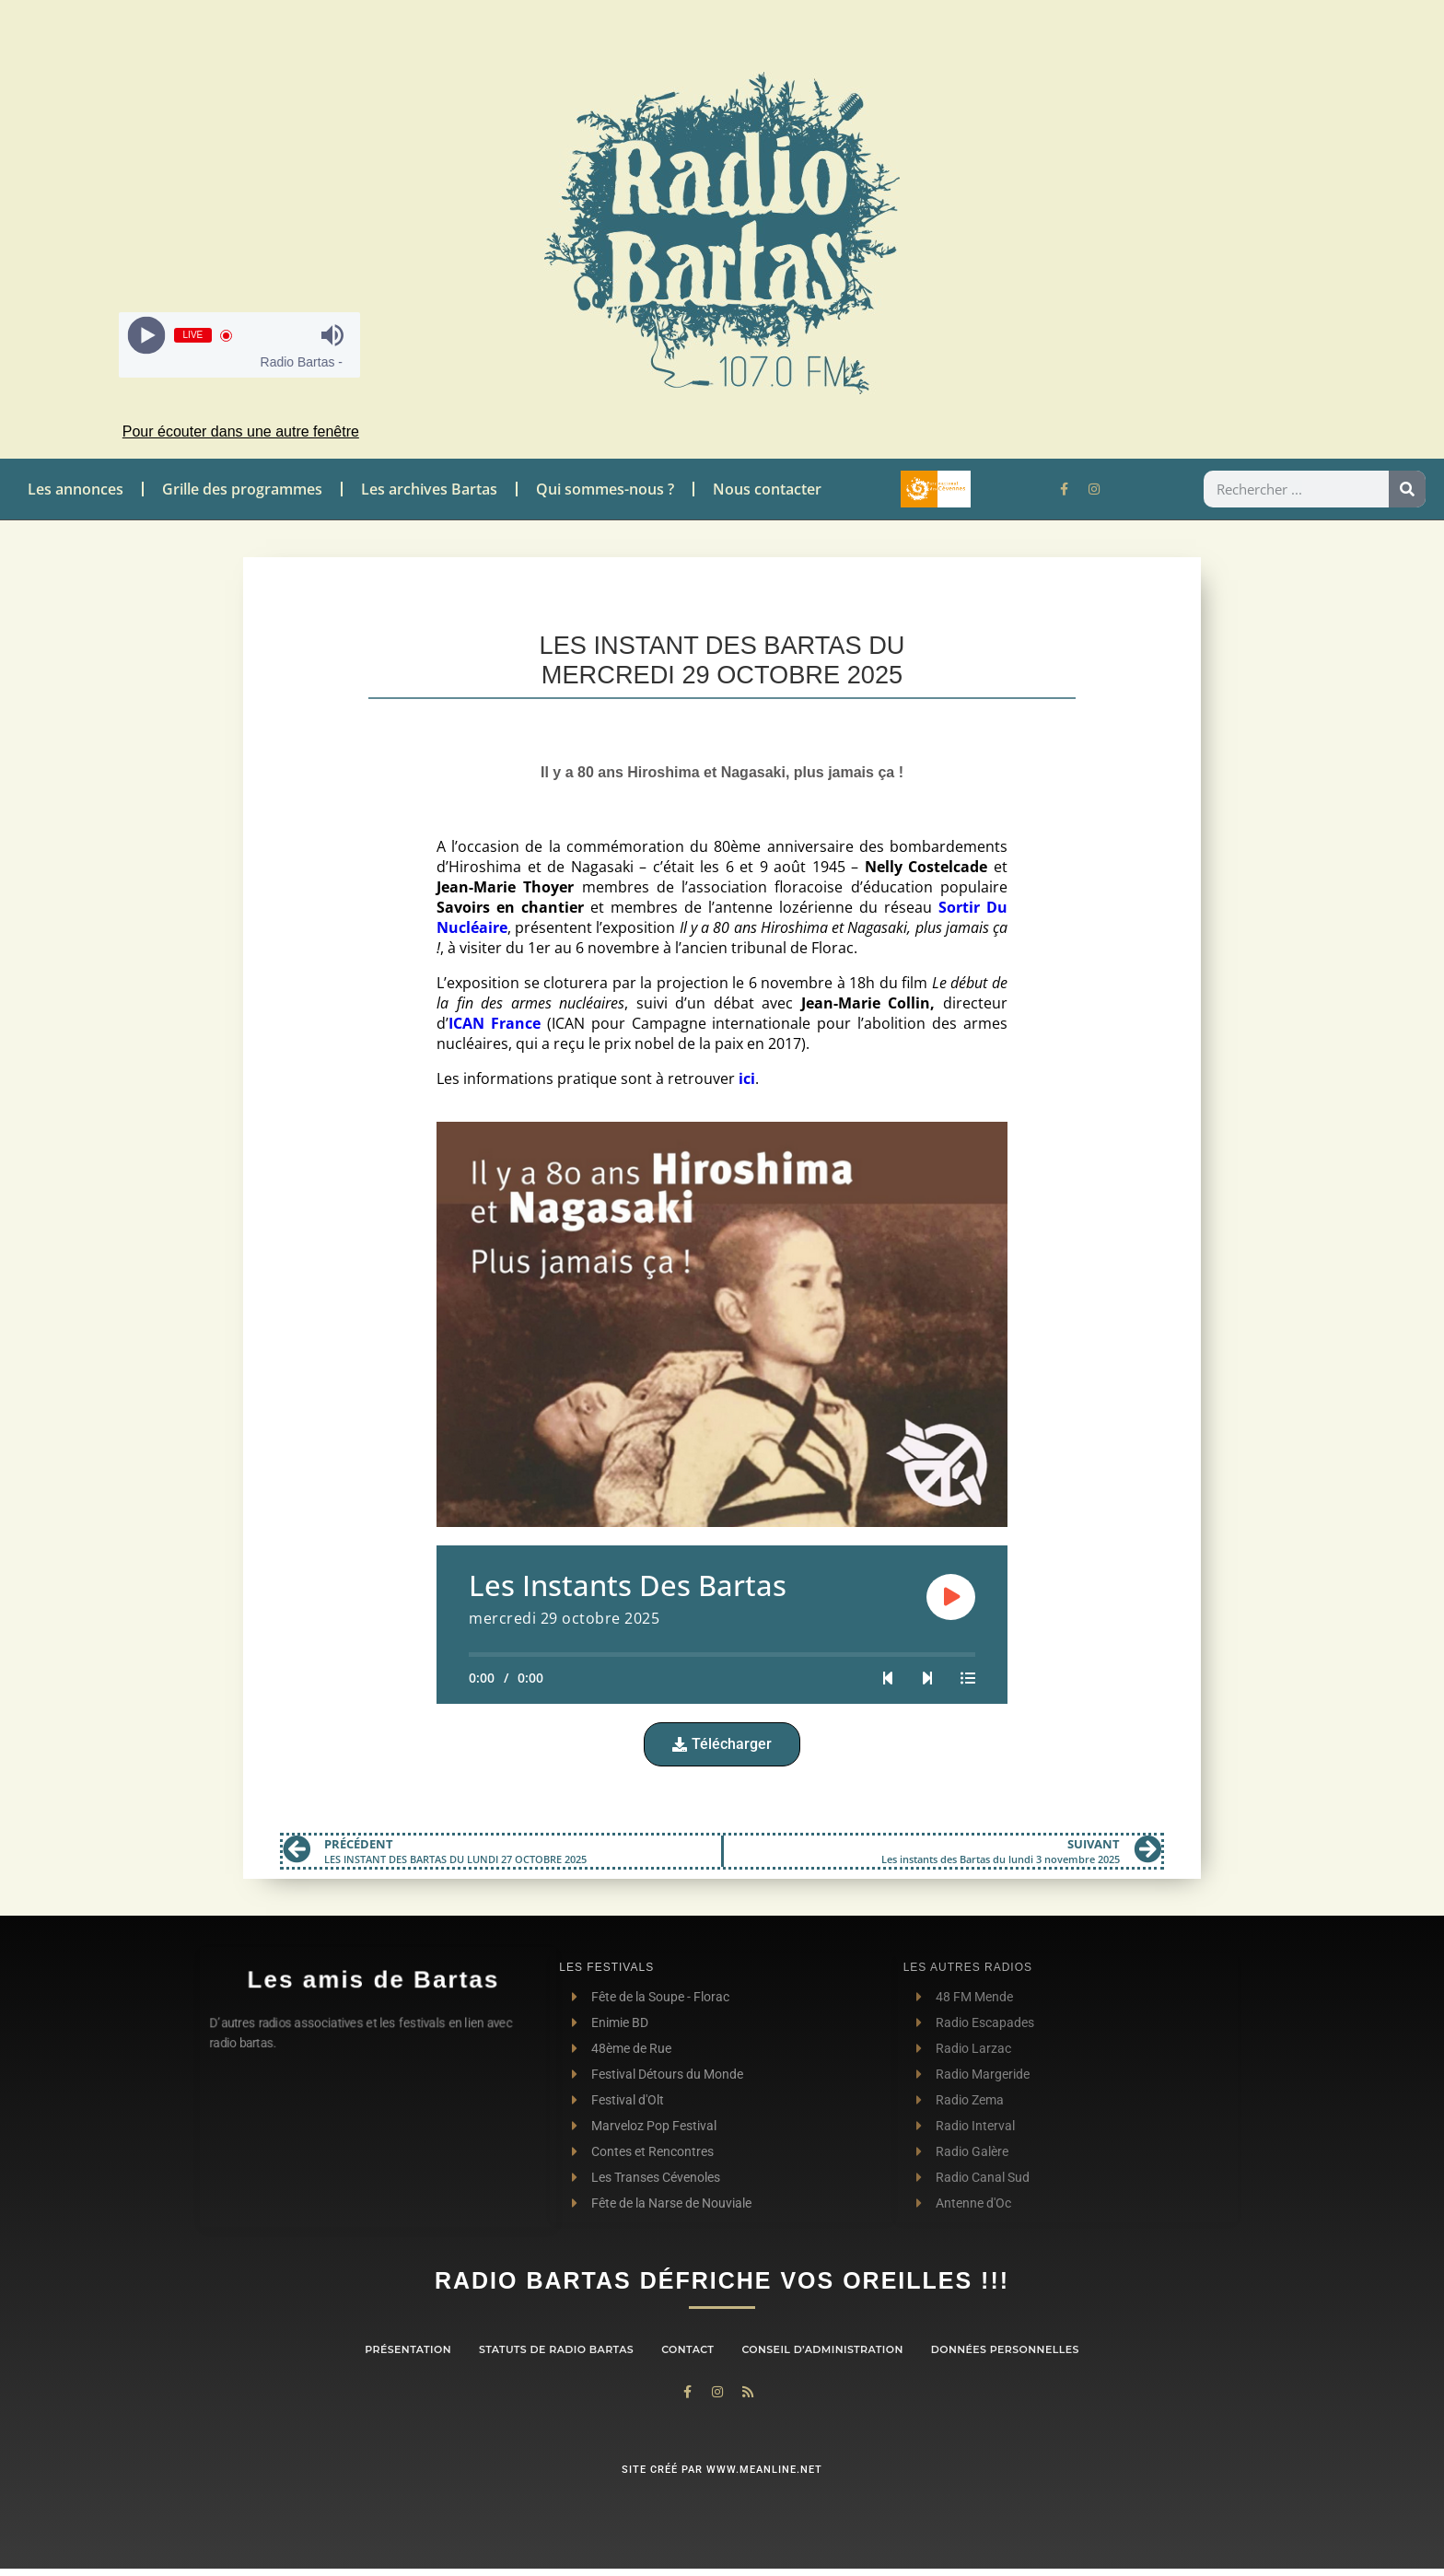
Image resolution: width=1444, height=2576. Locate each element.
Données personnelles (1005, 2349)
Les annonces (75, 489)
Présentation (408, 2349)
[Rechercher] (1407, 489)
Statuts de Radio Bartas (556, 2349)
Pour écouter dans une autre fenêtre (240, 431)
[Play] (145, 335)
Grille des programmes (242, 489)
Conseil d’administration (821, 2349)
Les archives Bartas (429, 489)
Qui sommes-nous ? (605, 489)
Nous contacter (767, 489)
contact (687, 2349)
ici (747, 1078)
